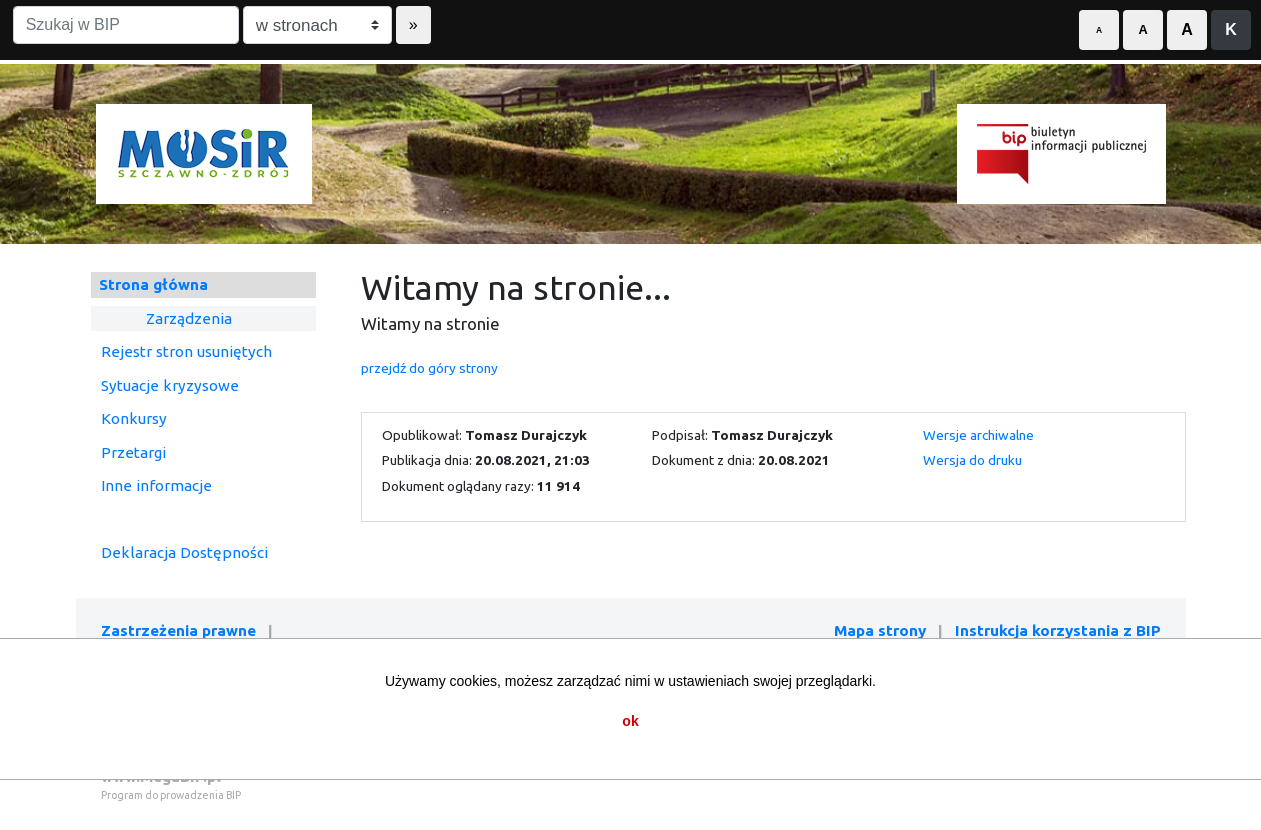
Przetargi (133, 452)
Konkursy (134, 418)
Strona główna (153, 284)
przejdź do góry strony (429, 368)
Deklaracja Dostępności (184, 552)
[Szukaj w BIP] (126, 25)
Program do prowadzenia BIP (171, 795)
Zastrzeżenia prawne (178, 630)
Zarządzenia (189, 318)
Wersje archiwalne (978, 435)
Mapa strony (880, 630)
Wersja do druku (972, 460)
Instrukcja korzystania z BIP (1058, 630)
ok (630, 721)
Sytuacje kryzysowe (170, 385)
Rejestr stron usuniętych (186, 351)
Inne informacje (156, 485)
